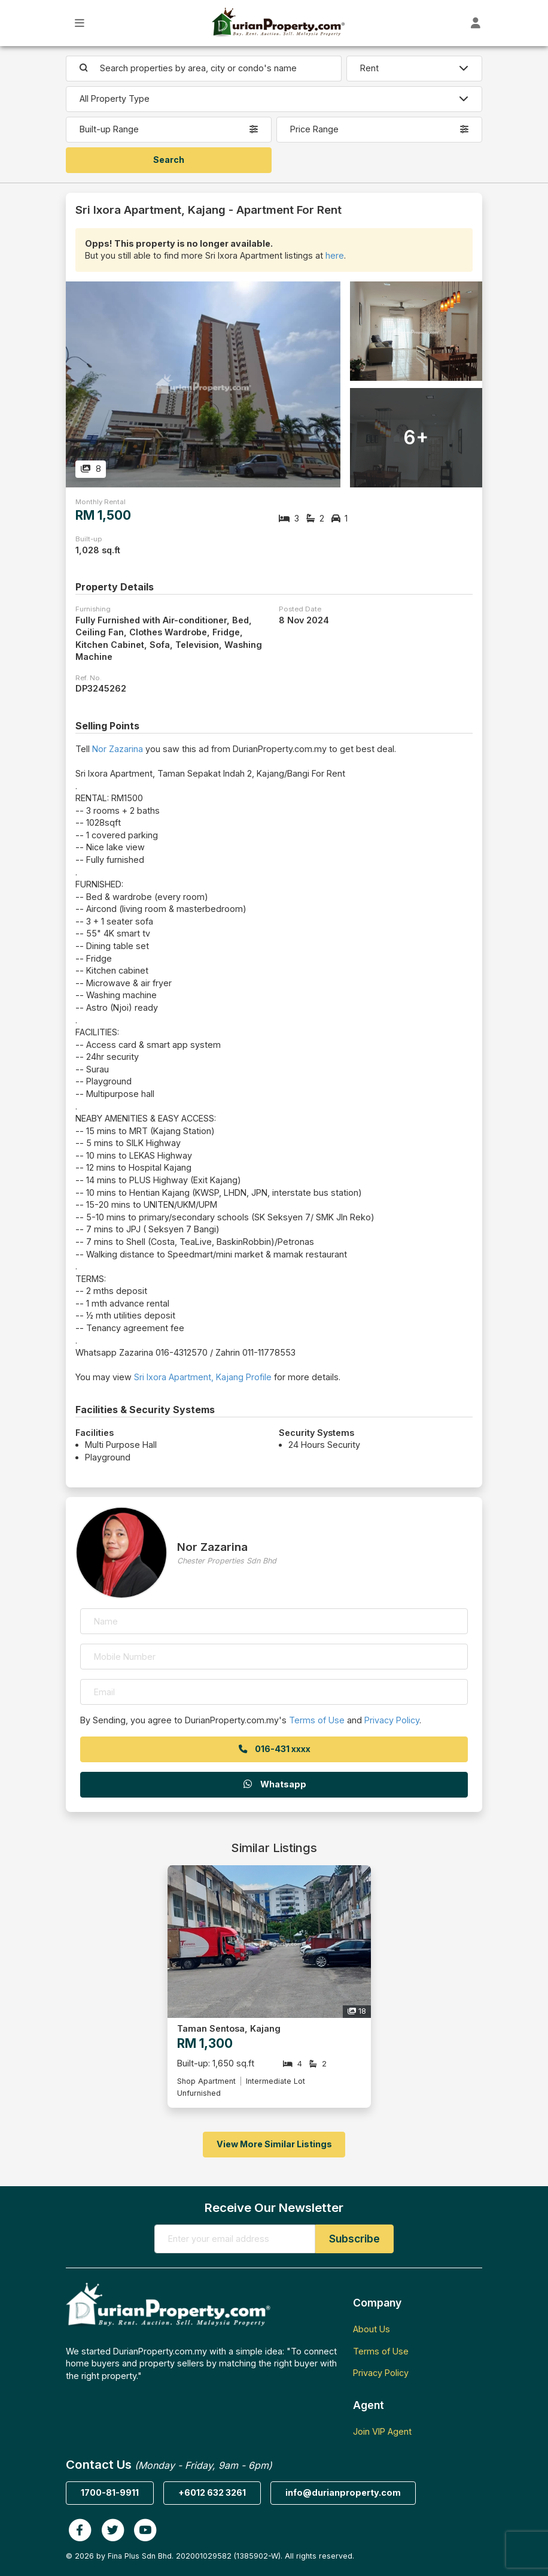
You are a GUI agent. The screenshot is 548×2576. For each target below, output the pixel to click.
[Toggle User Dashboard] (476, 23)
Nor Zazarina (117, 749)
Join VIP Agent (382, 2431)
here (334, 255)
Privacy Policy (391, 1720)
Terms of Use (317, 1720)
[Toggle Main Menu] (80, 23)
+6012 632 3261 (212, 2492)
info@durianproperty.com (343, 2492)
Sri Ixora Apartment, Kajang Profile (203, 1377)
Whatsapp (274, 1784)
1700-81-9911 (110, 2492)
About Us (371, 2329)
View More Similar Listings (274, 2144)
